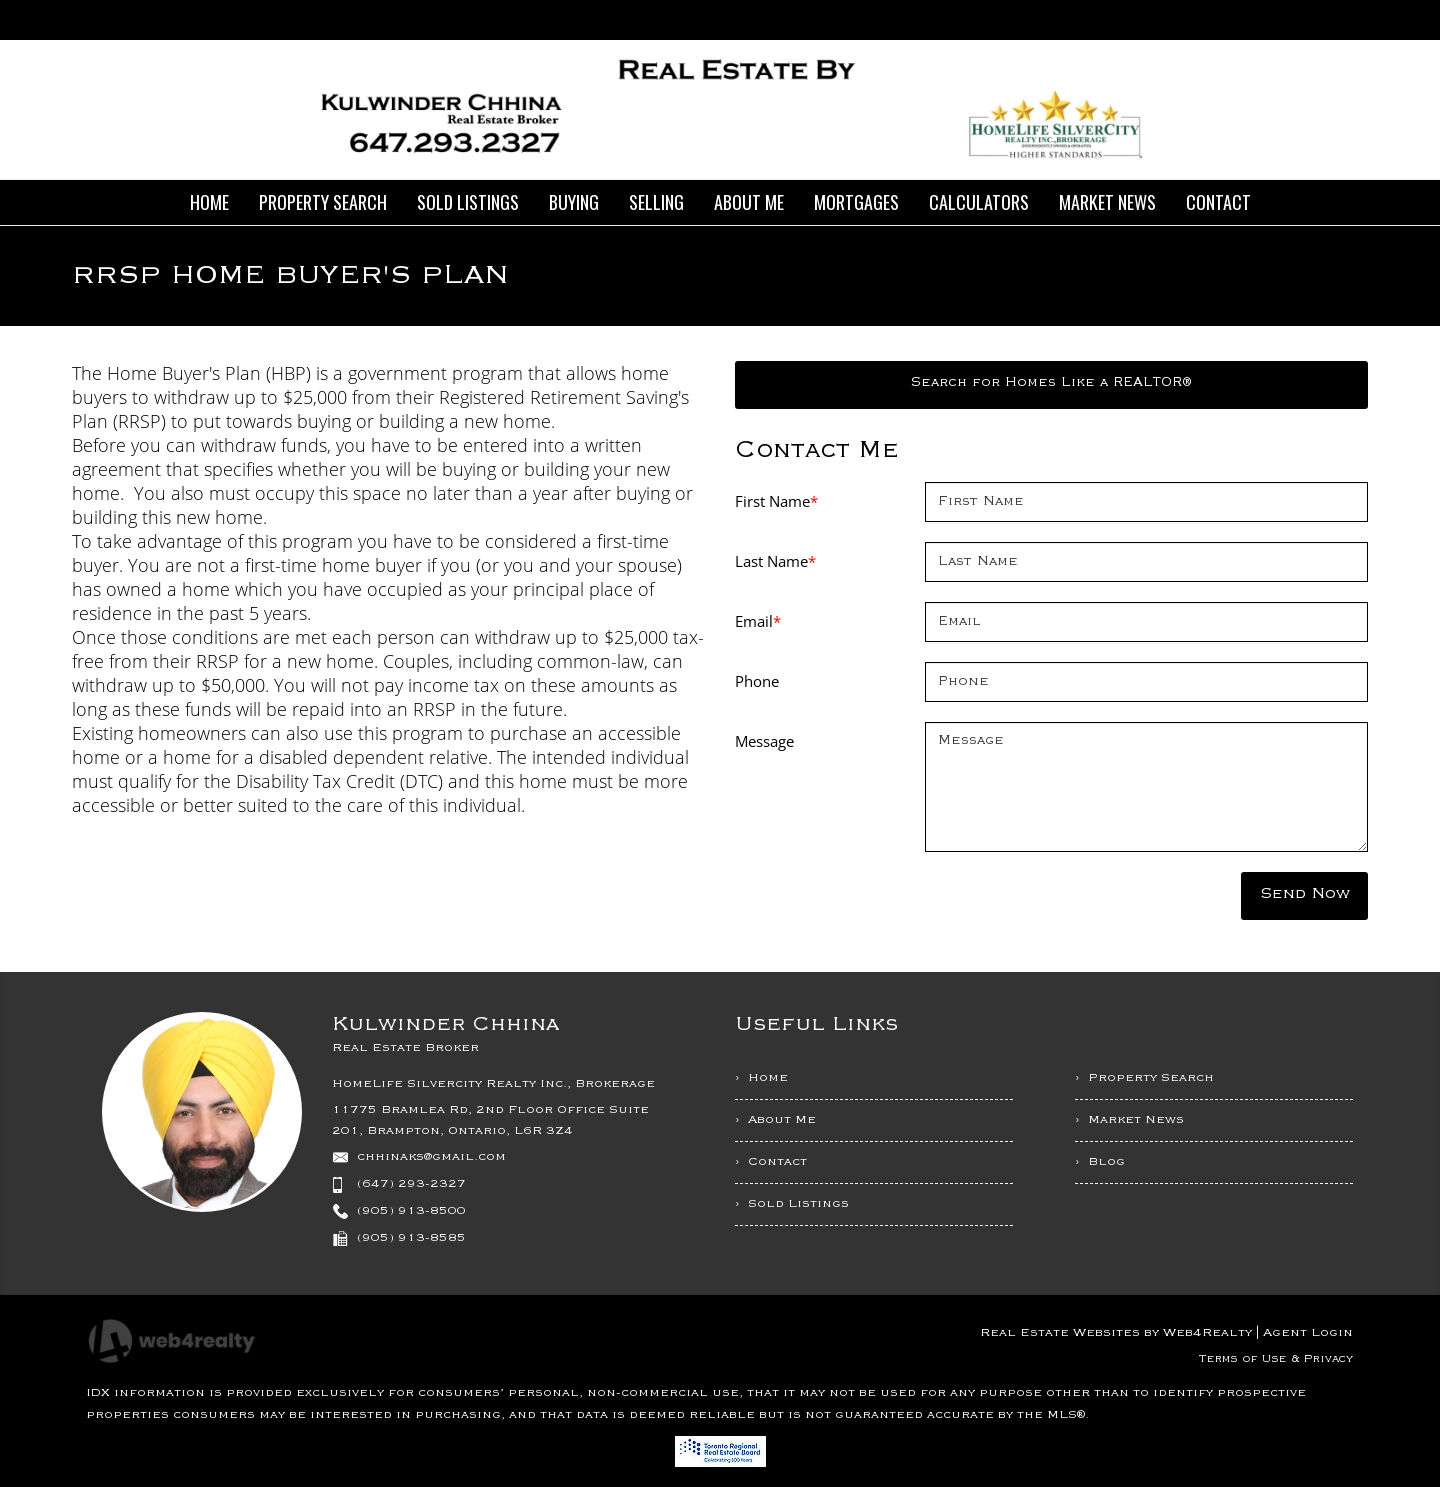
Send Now (1305, 894)
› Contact (771, 1162)
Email (758, 621)
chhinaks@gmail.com (431, 1157)
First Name (776, 501)
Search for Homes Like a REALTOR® (1051, 382)
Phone (757, 681)
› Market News (1129, 1120)
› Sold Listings (792, 1204)
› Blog (1100, 1162)
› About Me (775, 1120)
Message (764, 741)
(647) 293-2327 (411, 1184)
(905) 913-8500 (411, 1211)
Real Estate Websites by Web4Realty (1116, 1333)
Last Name (775, 561)
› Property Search (1144, 1078)
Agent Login (1308, 1333)
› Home (761, 1078)
